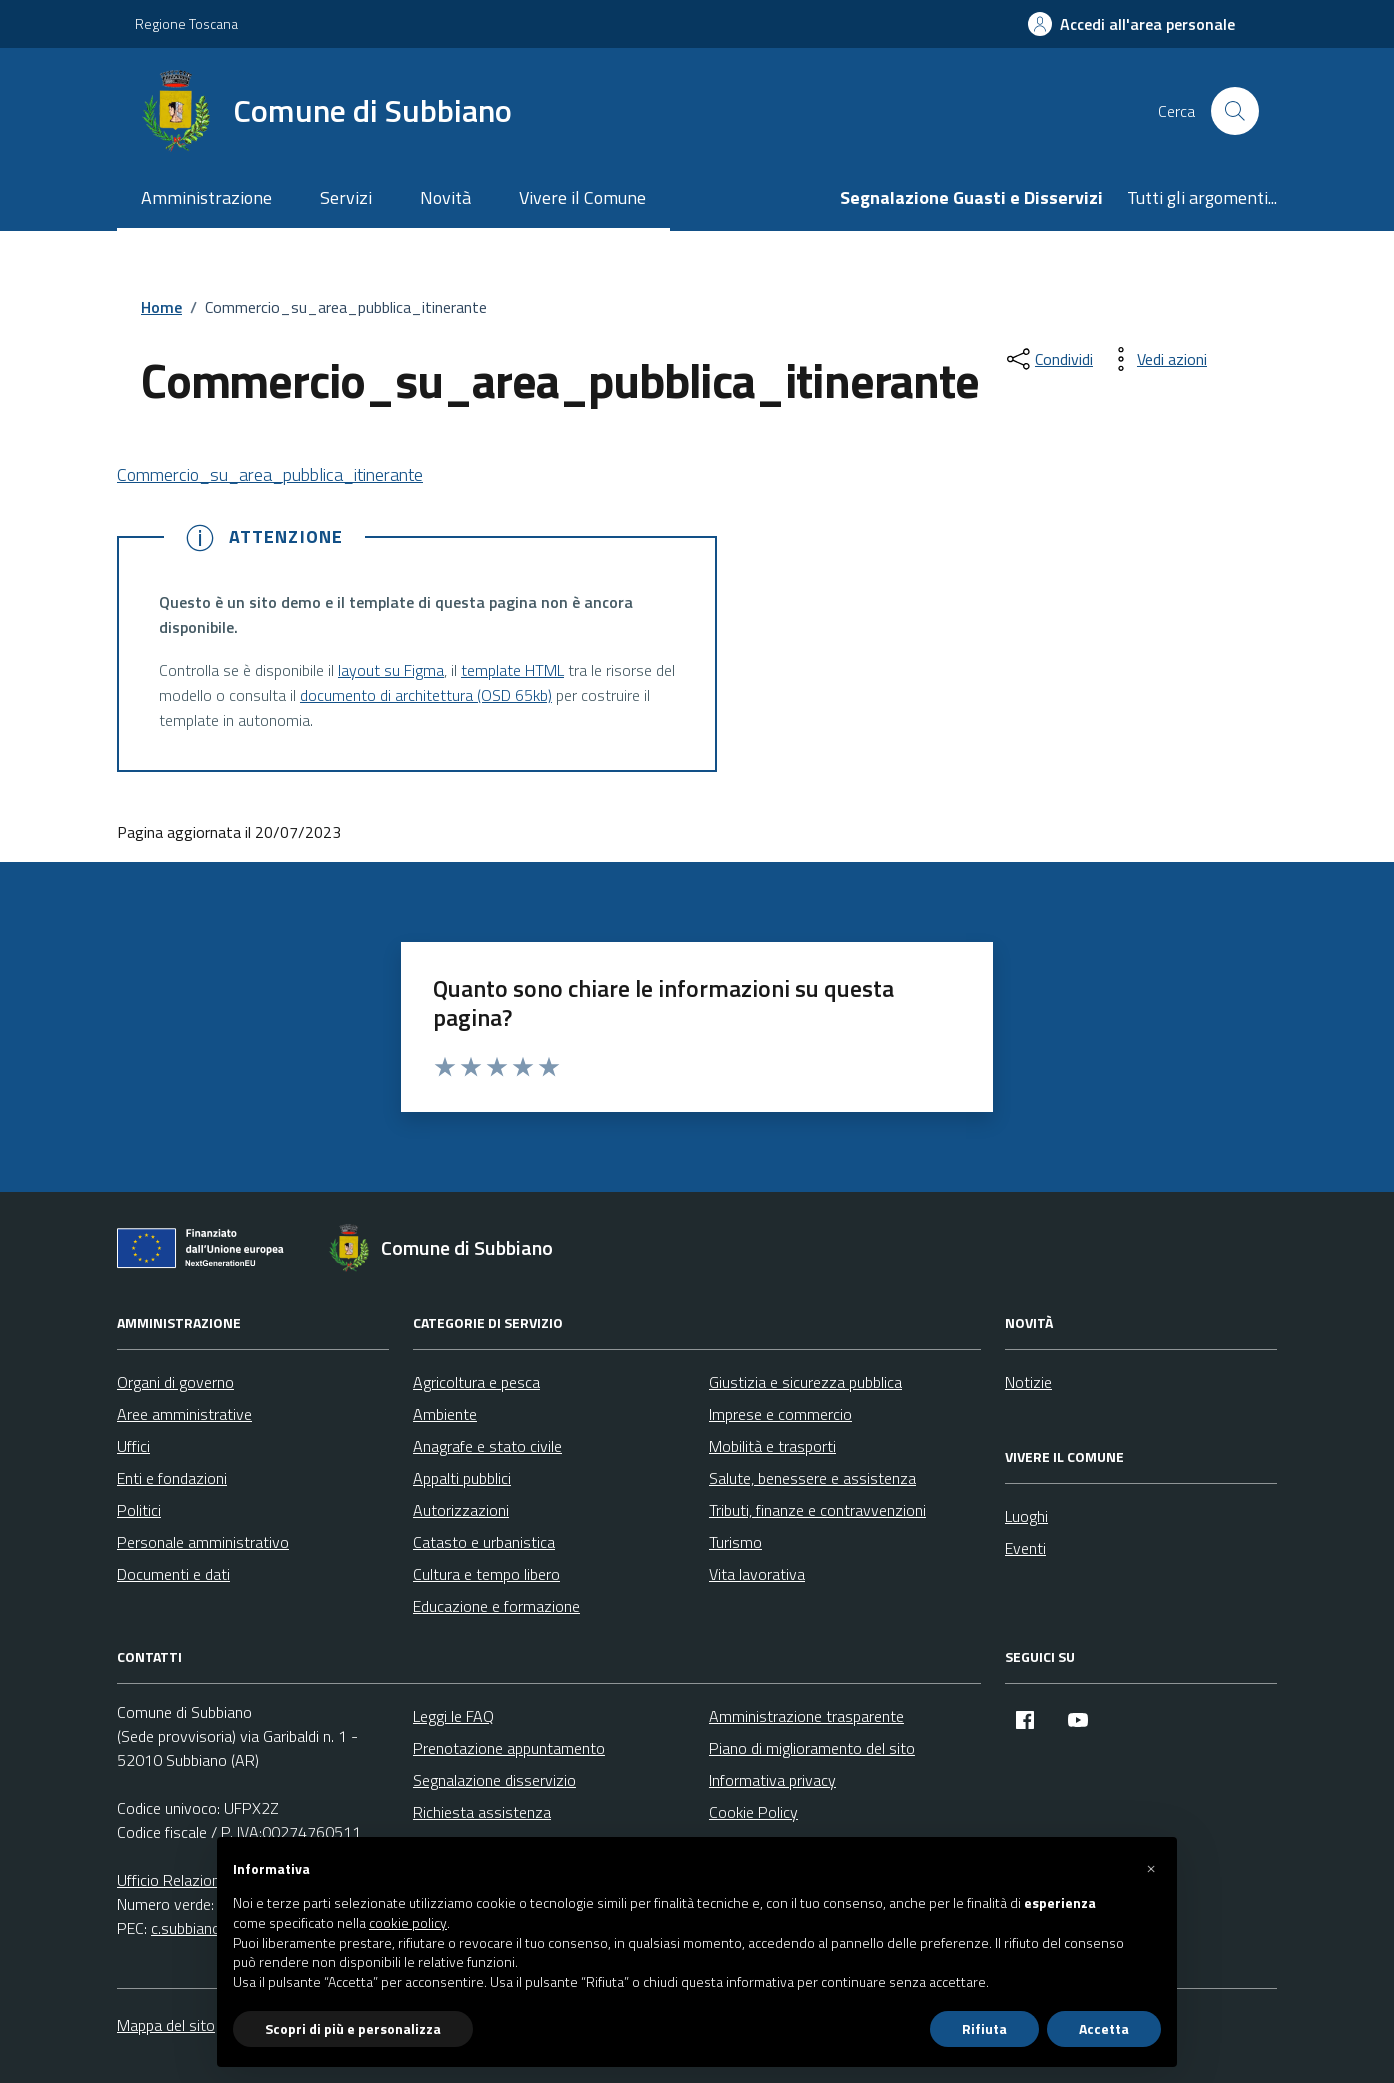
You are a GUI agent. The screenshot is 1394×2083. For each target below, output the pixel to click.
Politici (139, 1510)
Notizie (1028, 1382)
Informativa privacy (772, 1780)
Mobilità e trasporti (772, 1446)
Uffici (133, 1446)
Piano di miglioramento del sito (812, 1748)
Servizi (346, 197)
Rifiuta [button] (984, 2028)
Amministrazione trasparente (806, 1716)
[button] (1151, 1869)
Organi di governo (175, 1382)
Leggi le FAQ (453, 1716)
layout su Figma (391, 670)
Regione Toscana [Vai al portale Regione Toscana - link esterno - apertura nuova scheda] (186, 23)
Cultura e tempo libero (486, 1574)
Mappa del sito (166, 2025)
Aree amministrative (184, 1414)
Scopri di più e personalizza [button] (353, 2028)
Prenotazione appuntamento (509, 1748)
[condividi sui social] (1048, 359)
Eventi (1025, 1548)
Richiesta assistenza (482, 1812)
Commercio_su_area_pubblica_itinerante (270, 474)
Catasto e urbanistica (484, 1542)
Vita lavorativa (757, 1574)
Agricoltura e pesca (476, 1382)
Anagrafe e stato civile (487, 1446)
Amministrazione (206, 197)
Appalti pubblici (462, 1478)
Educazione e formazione (496, 1606)
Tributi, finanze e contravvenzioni (817, 1510)
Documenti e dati (173, 1574)
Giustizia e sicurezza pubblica (805, 1382)
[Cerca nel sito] (1235, 111)
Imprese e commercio (780, 1414)
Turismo (735, 1542)
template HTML (512, 670)
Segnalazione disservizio (494, 1780)
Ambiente (445, 1414)
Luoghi (1026, 1516)
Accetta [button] (1104, 2028)
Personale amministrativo (203, 1542)
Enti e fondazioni (172, 1478)
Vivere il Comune (582, 197)
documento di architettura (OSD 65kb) (426, 695)
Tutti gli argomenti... (1202, 197)
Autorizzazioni (461, 1510)
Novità (445, 197)
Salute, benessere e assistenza (812, 1478)
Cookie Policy (753, 1812)
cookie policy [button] (408, 1923)
